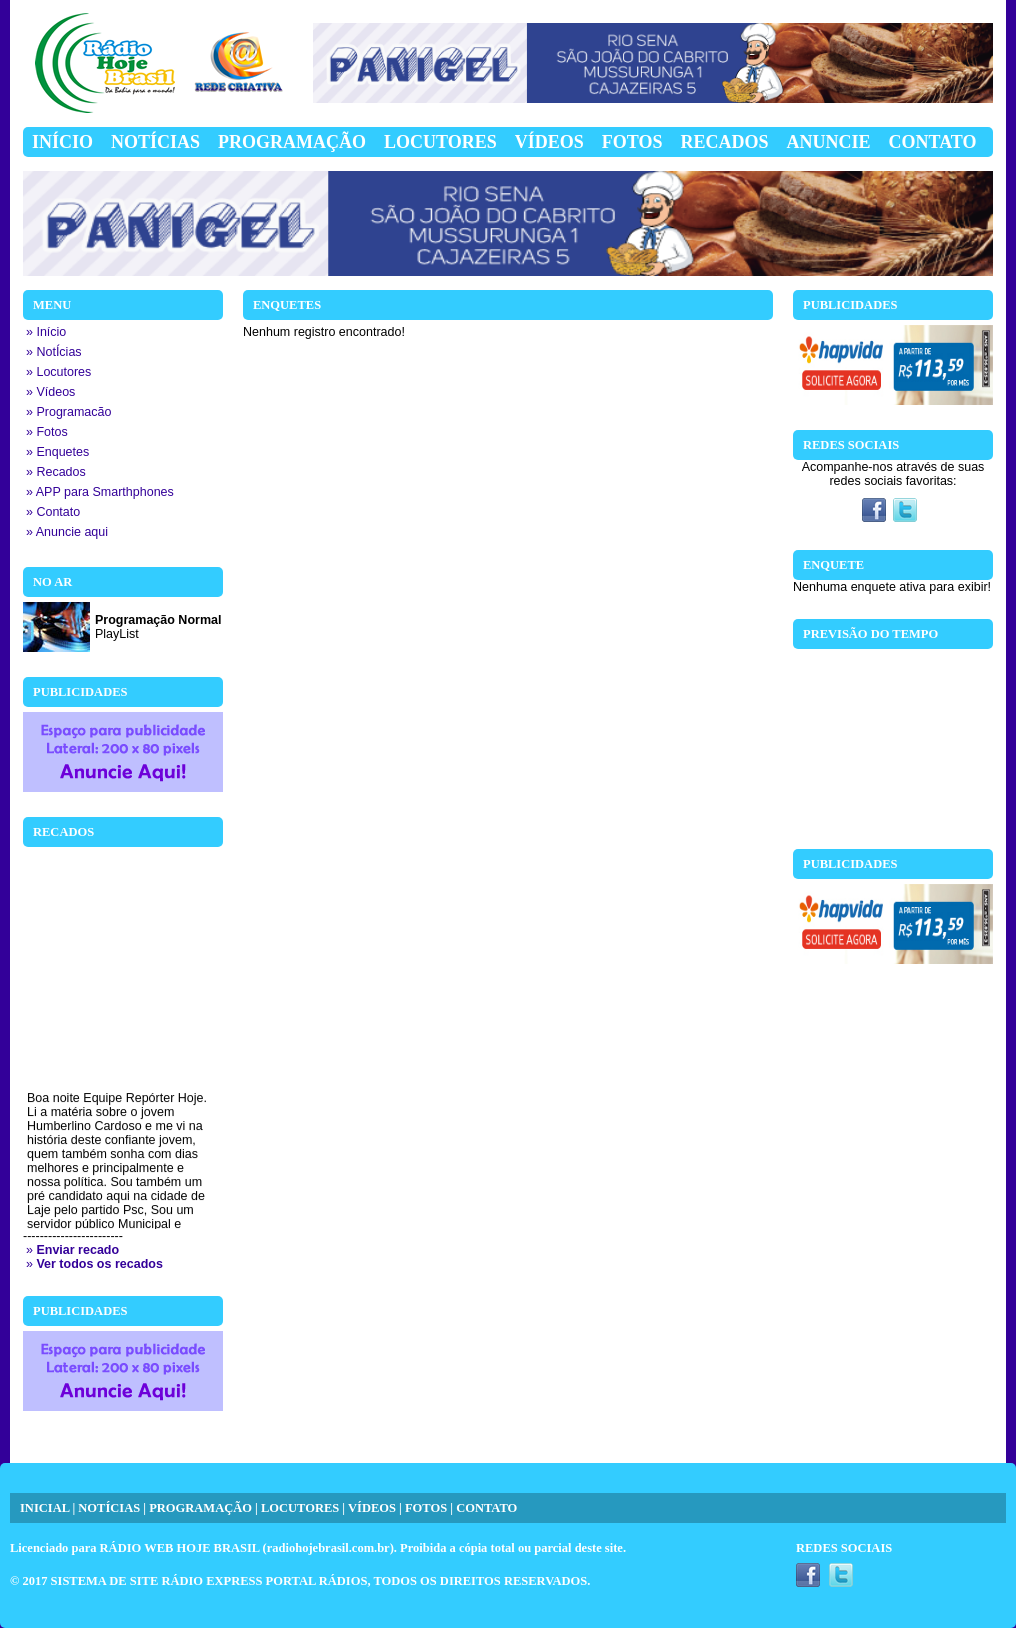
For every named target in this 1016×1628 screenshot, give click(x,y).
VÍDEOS (372, 1508)
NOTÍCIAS (109, 1508)
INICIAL (44, 1508)
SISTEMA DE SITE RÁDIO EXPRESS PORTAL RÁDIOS (209, 1581)
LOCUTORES (300, 1508)
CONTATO (486, 1508)
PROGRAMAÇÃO (200, 1508)
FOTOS (426, 1508)
